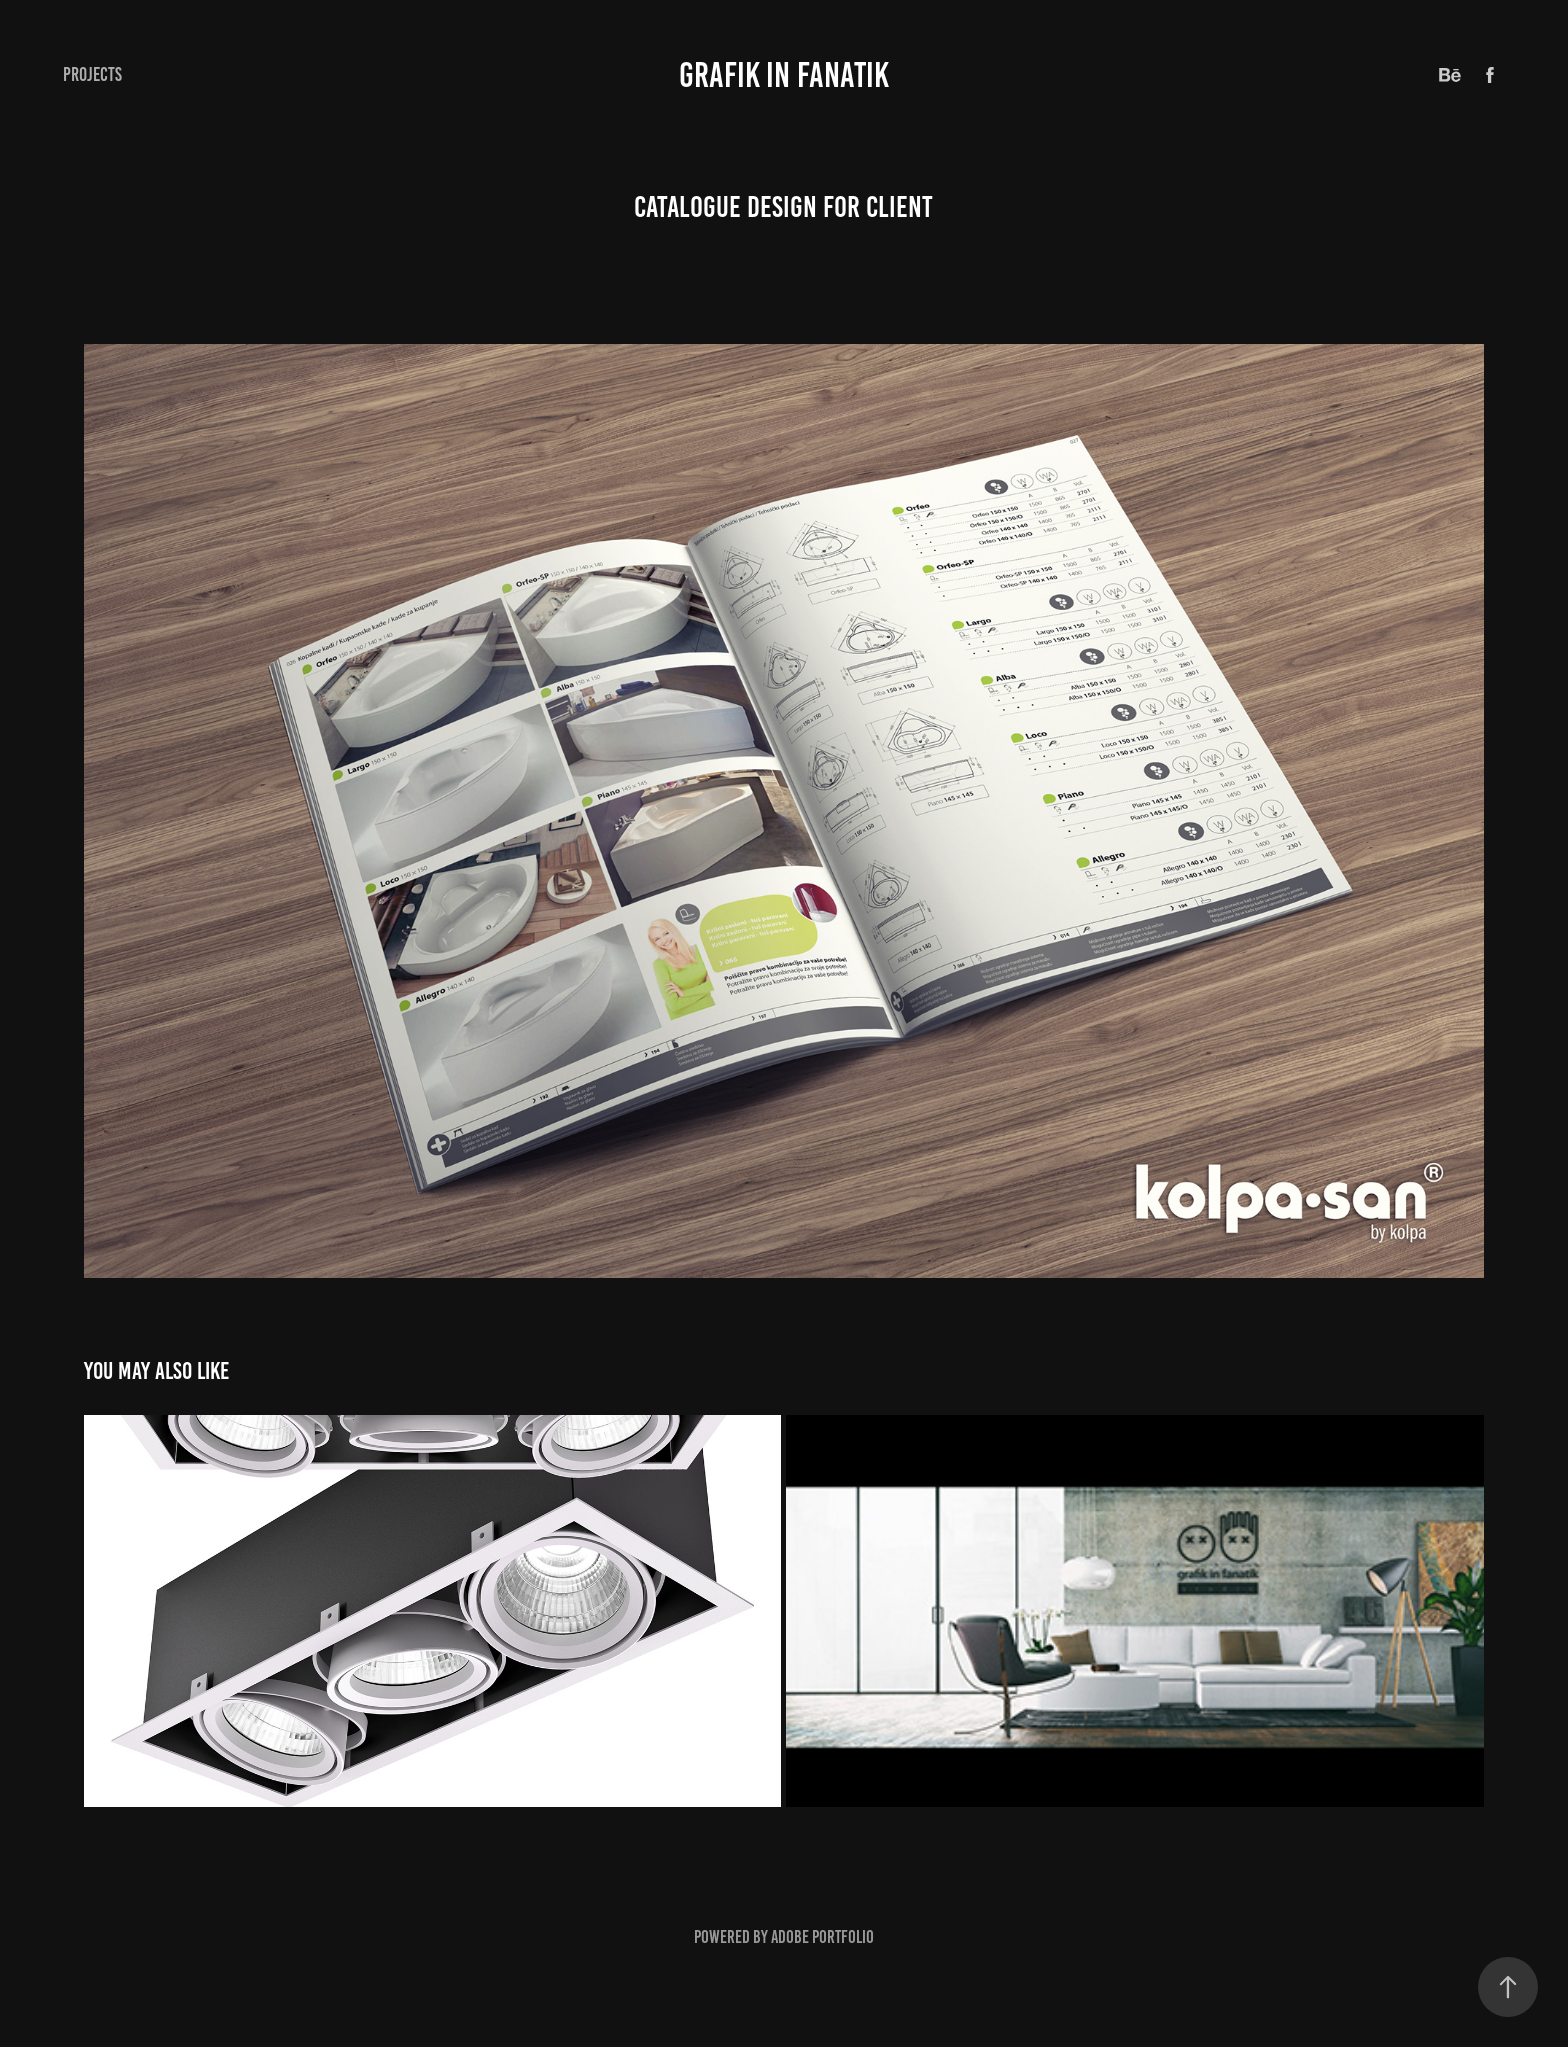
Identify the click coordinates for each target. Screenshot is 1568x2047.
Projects (92, 74)
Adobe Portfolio (822, 1937)
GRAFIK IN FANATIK (784, 75)
